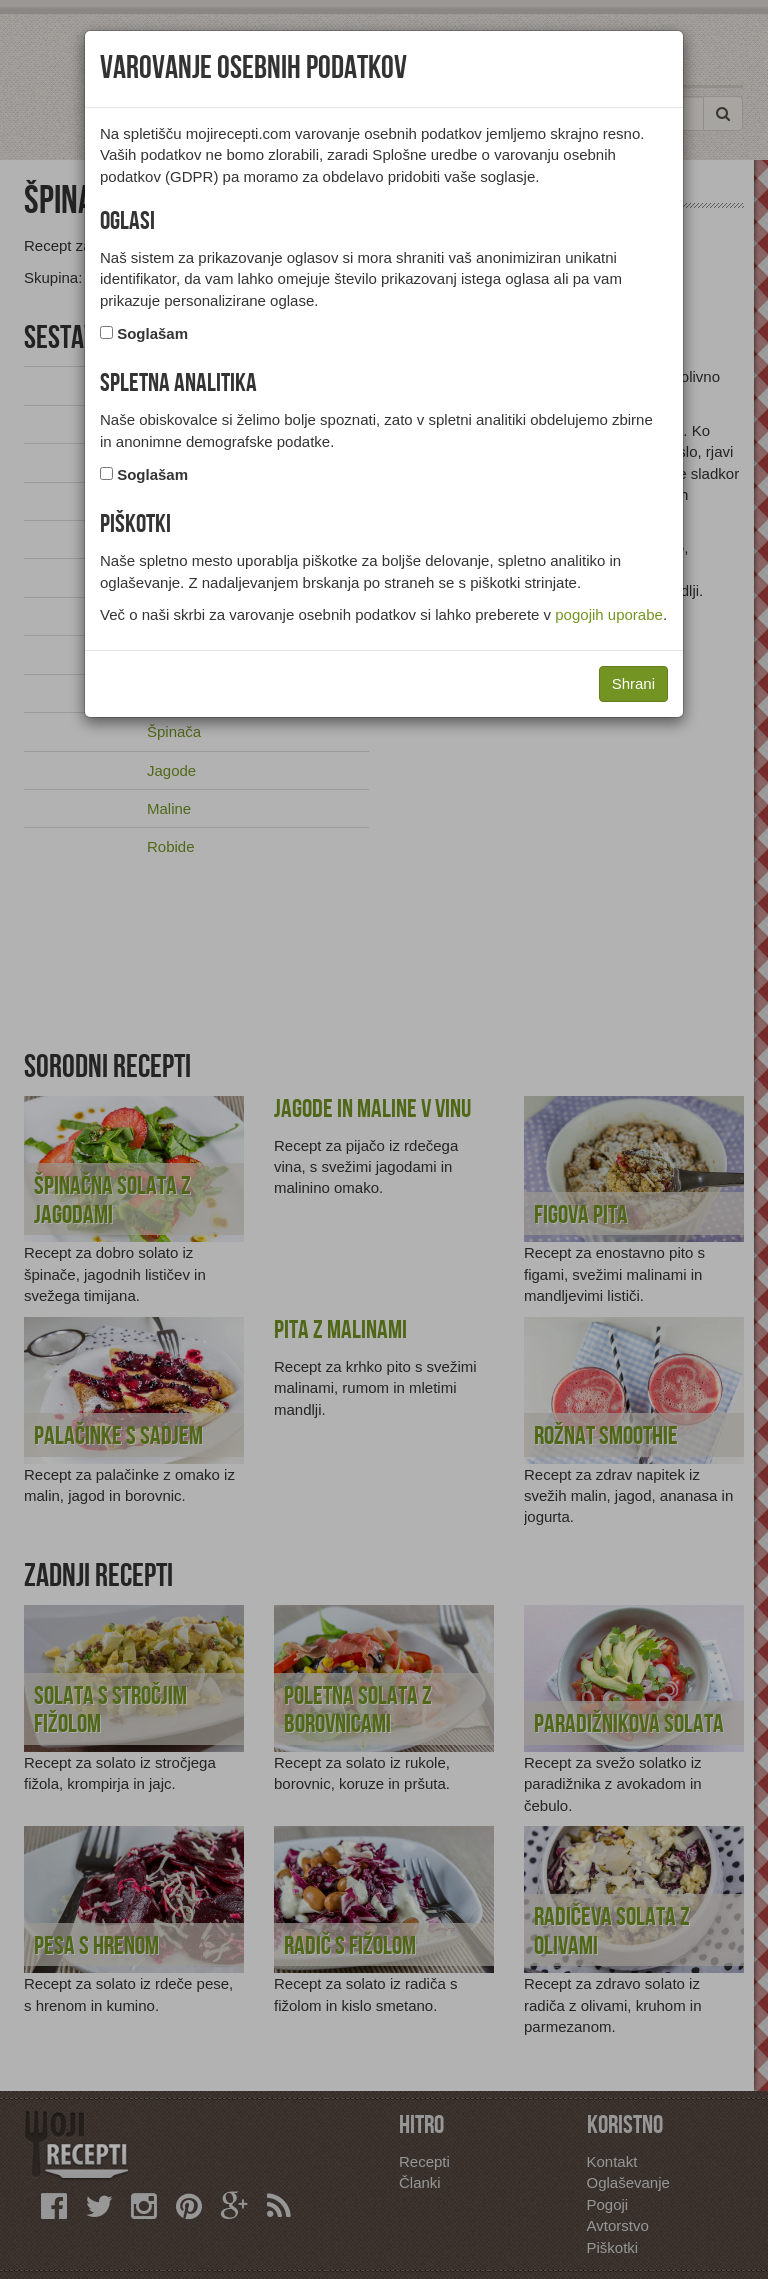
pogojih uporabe (609, 614)
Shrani (633, 683)
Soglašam (152, 333)
